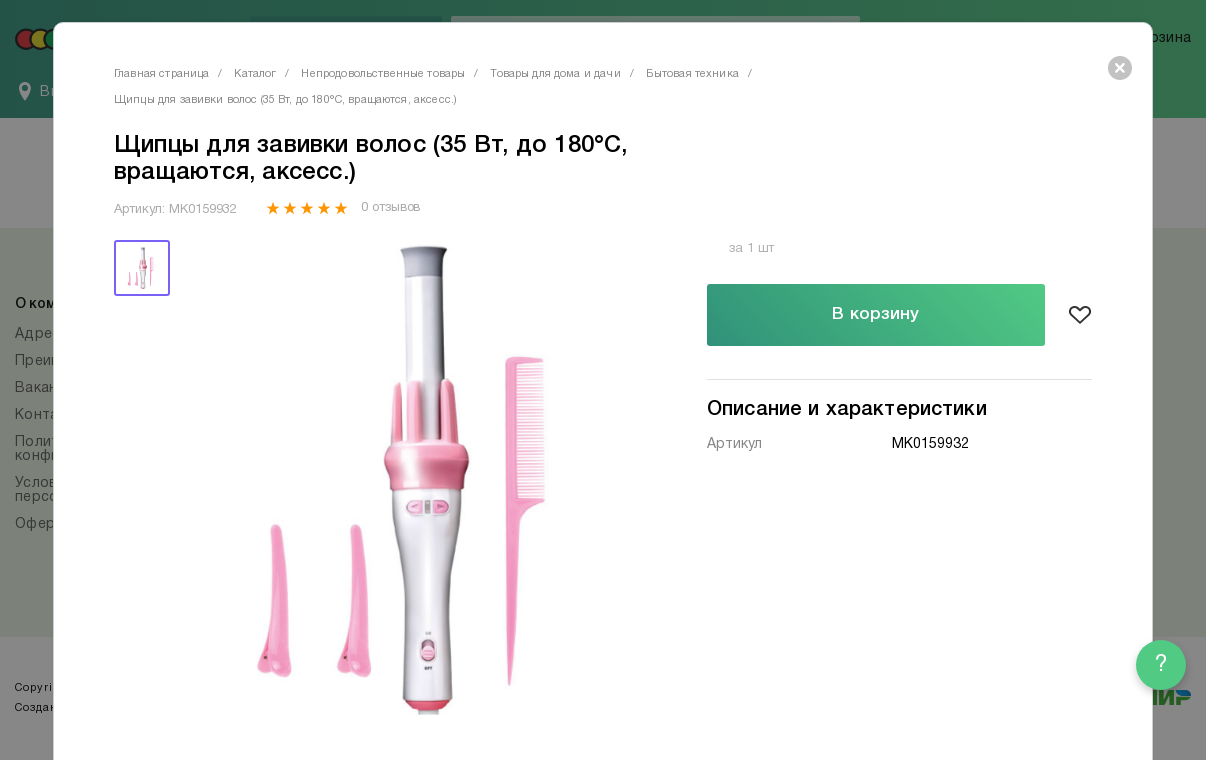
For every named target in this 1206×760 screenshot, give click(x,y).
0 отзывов (390, 208)
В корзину (875, 314)
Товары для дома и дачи (555, 74)
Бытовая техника (692, 74)
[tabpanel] (416, 477)
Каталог (255, 74)
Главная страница (161, 74)
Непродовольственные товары (383, 74)
